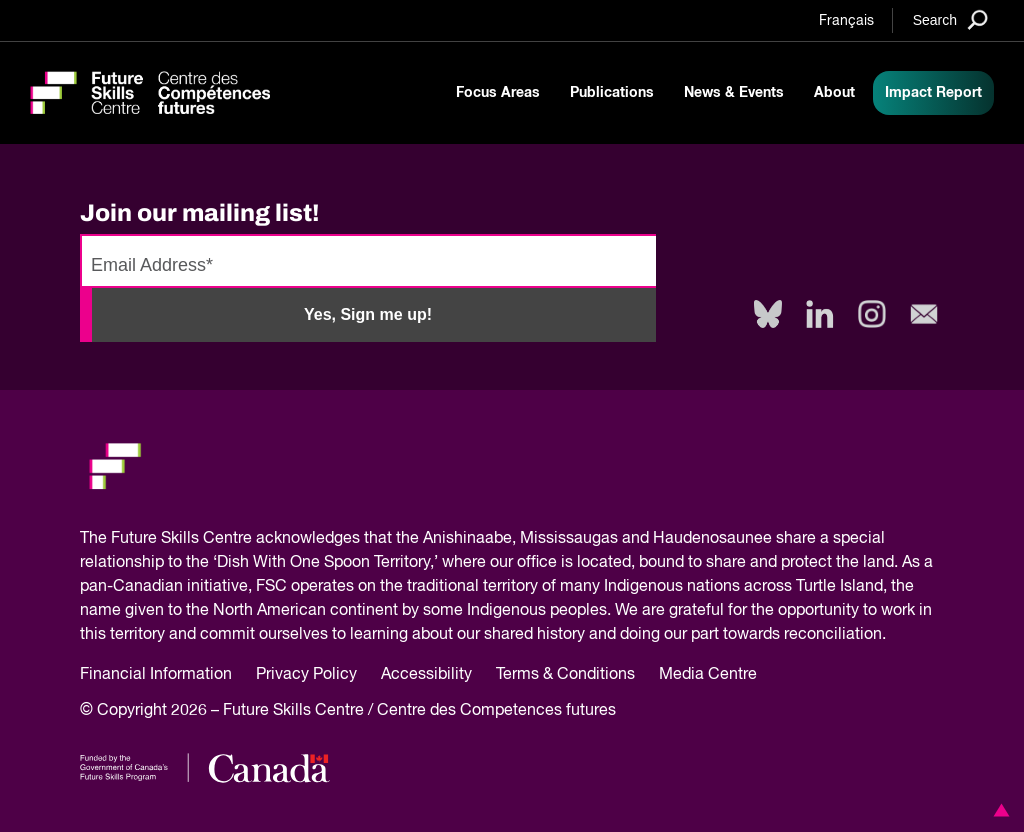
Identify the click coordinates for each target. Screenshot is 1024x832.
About (834, 93)
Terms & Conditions (565, 675)
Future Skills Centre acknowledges (235, 539)
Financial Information (156, 675)
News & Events (734, 93)
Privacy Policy (306, 675)
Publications (612, 93)
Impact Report (933, 93)
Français (846, 21)
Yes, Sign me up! (368, 314)
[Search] (950, 19)
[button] (998, 810)
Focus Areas (498, 93)
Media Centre (708, 675)
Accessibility (426, 675)
